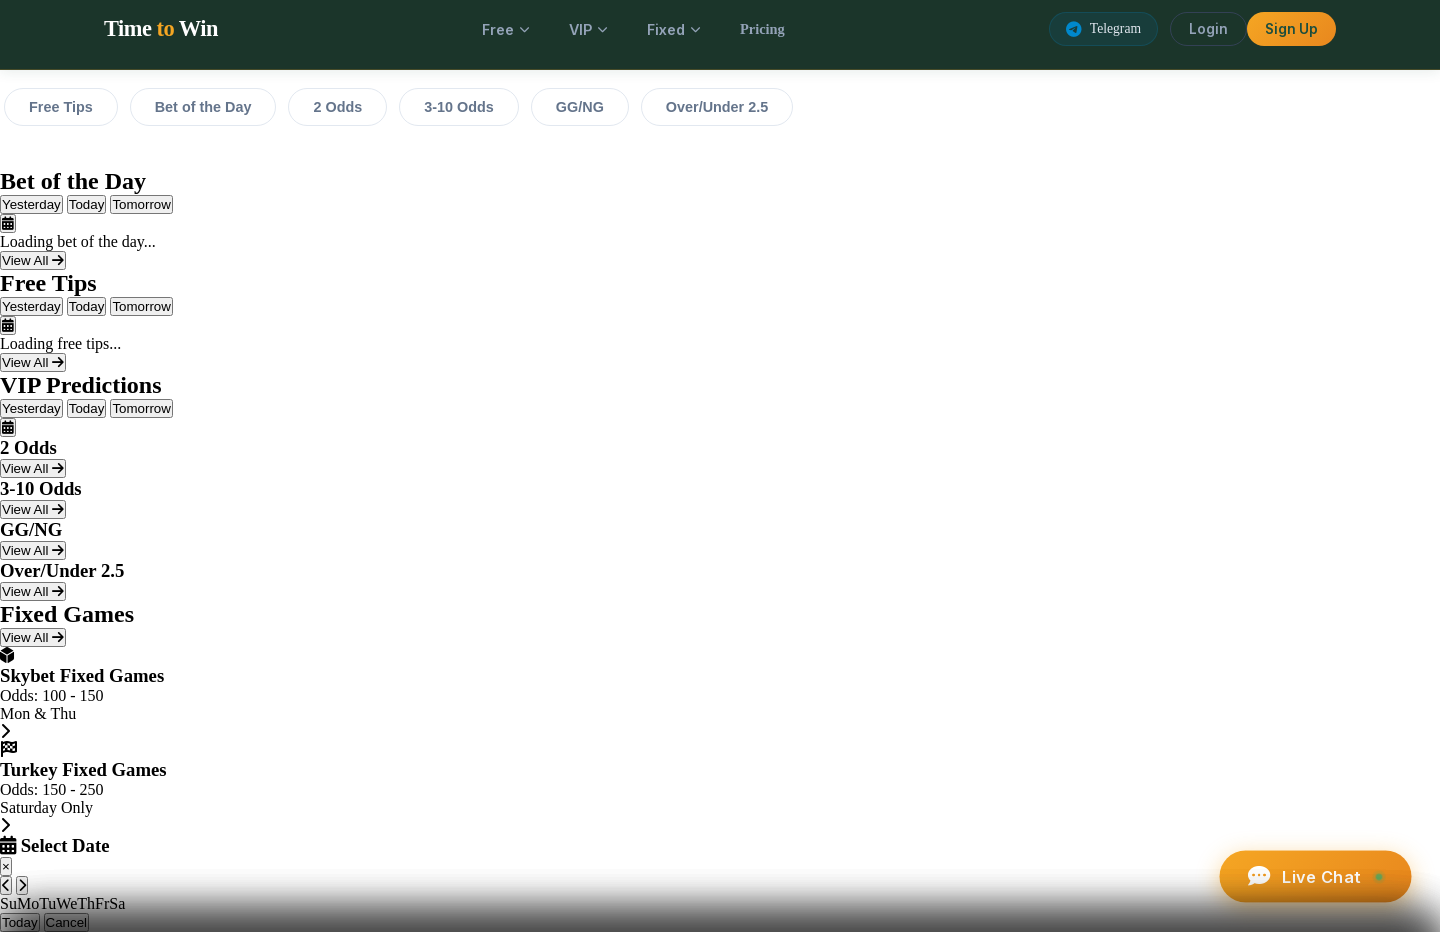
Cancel (67, 922)
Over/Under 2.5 (717, 107)
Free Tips (61, 107)
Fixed (673, 29)
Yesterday (31, 204)
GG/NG (580, 107)
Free (505, 29)
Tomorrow (141, 204)
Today (87, 204)
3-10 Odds (459, 107)
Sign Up (1291, 29)
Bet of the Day (203, 107)
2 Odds (337, 107)
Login (1208, 29)
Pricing (762, 29)
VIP (588, 29)
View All (33, 260)
